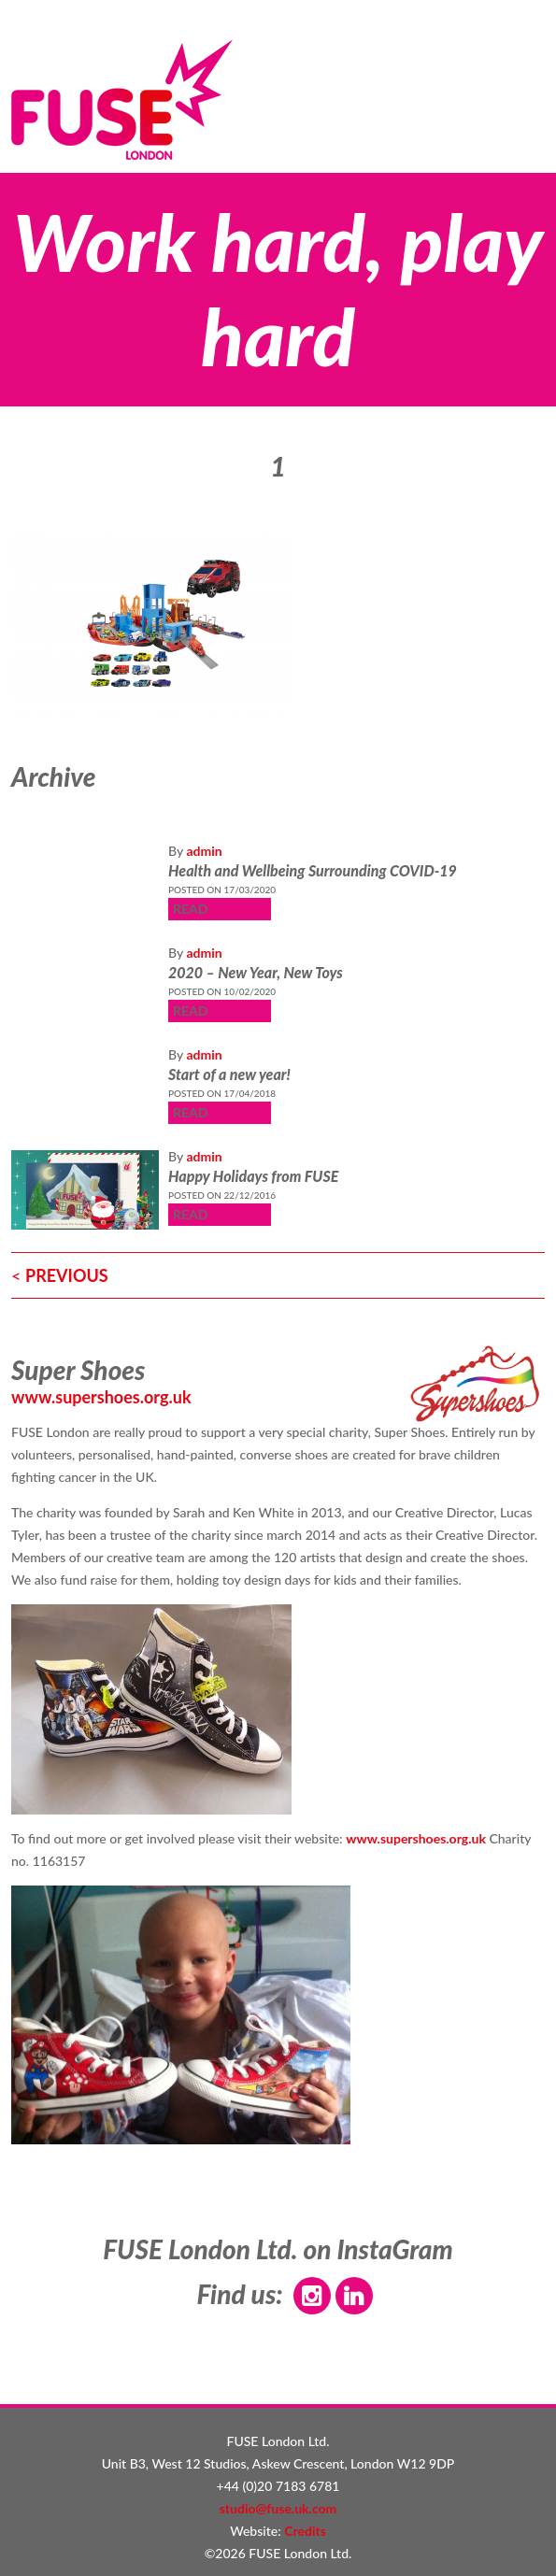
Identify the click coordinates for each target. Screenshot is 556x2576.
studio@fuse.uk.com (278, 2508)
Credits (305, 2531)
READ (190, 909)
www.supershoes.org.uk (101, 1397)
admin (203, 851)
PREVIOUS (66, 1275)
